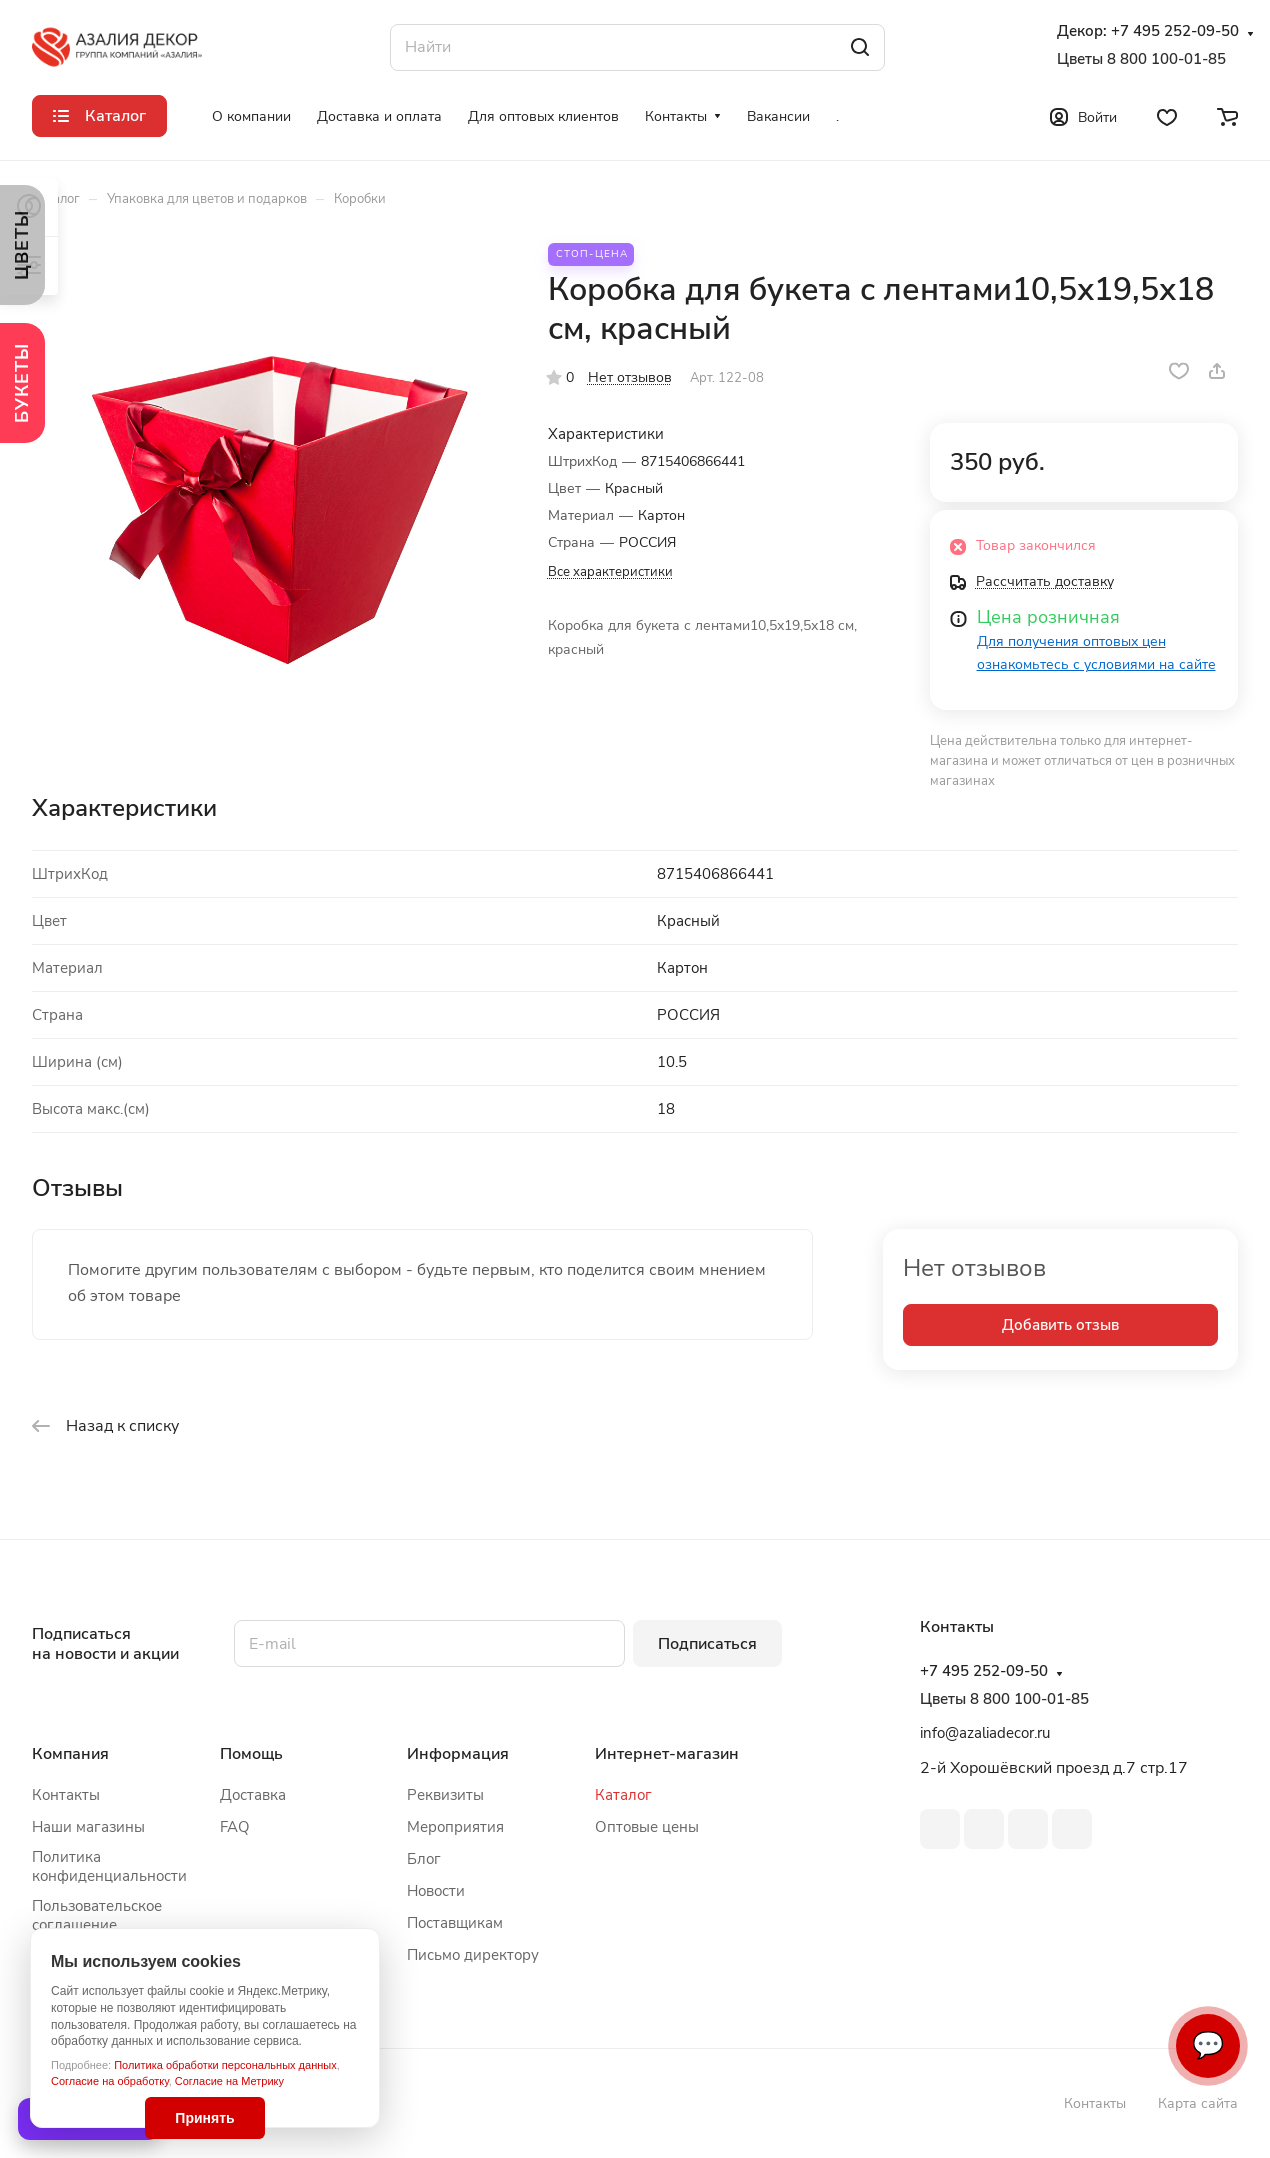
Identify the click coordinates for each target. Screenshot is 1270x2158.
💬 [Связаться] (1208, 2045)
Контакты (66, 1795)
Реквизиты (445, 1795)
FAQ (235, 1827)
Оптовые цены (647, 1827)
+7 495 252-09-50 (1175, 31)
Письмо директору (473, 1955)
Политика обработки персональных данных (225, 2065)
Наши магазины (88, 1827)
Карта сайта (1198, 2103)
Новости (436, 1891)
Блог (424, 1859)
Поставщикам (455, 1923)
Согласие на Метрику (229, 2081)
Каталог (623, 1795)
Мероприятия (455, 1827)
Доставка (253, 1795)
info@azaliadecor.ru (985, 1733)
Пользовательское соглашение (97, 1915)
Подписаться (707, 1644)
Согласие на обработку (110, 2081)
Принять (204, 2118)
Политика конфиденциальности (109, 1866)
